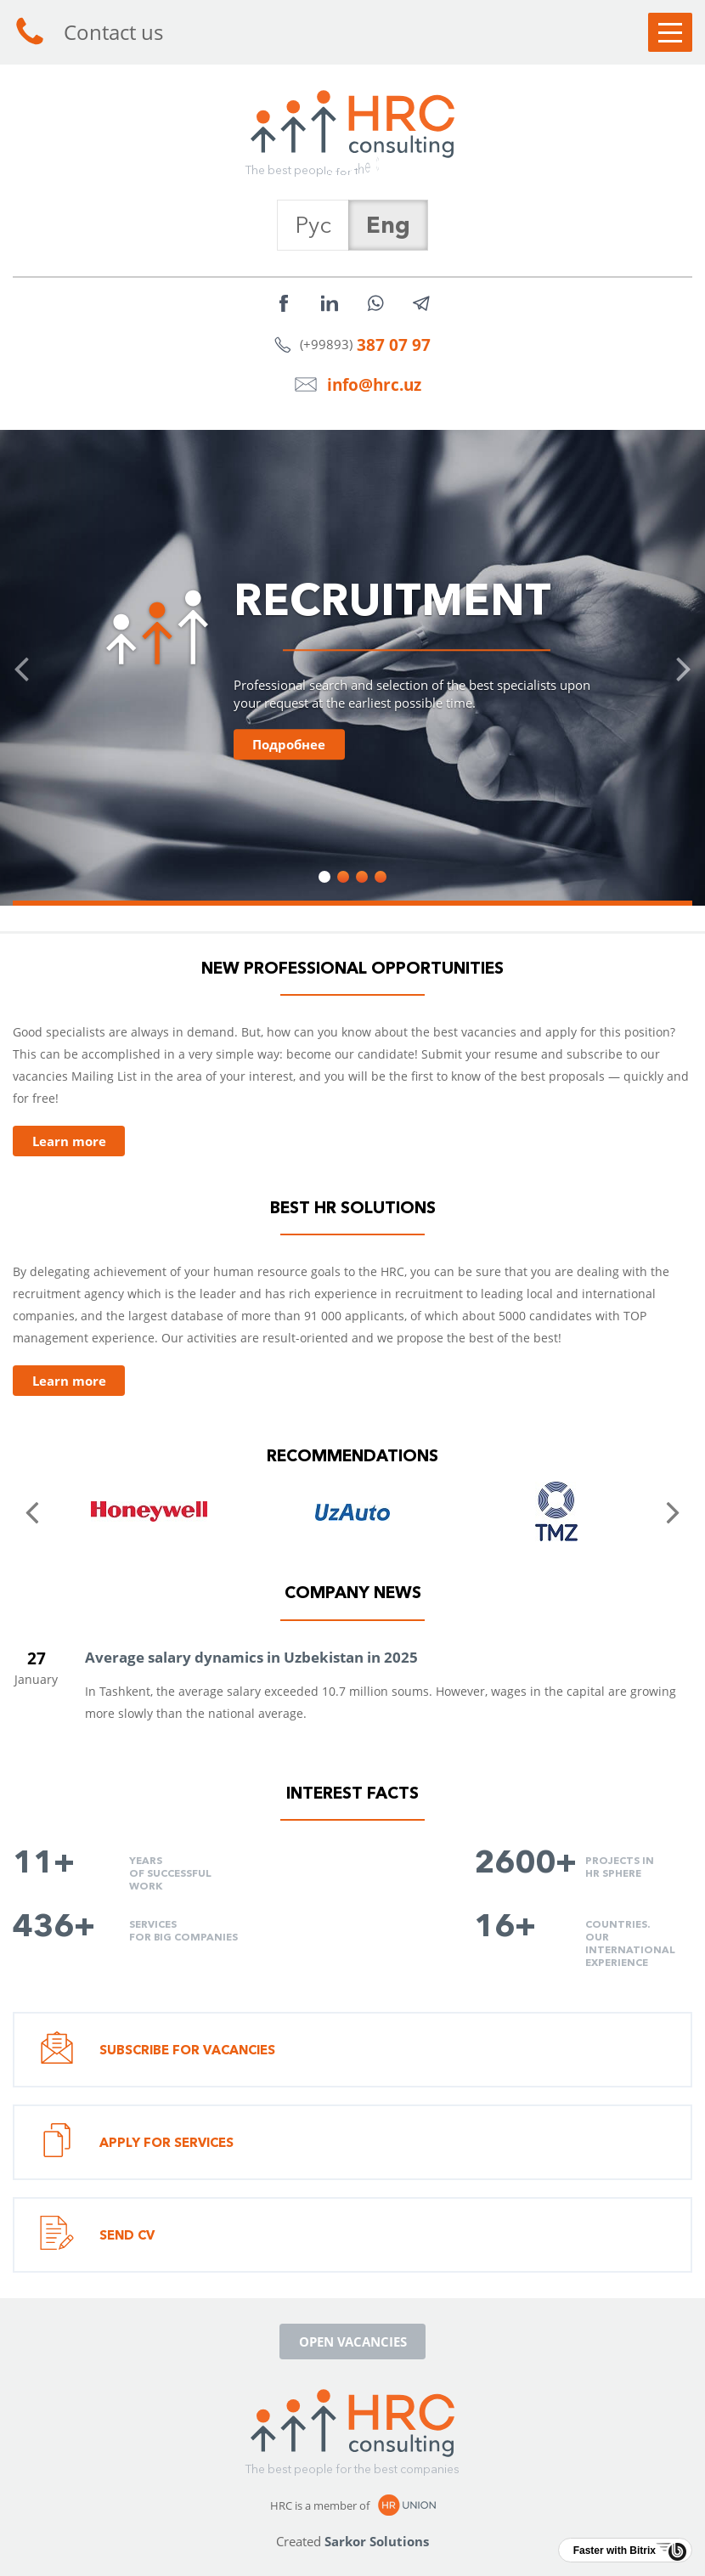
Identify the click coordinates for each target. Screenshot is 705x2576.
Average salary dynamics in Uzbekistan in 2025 (251, 1657)
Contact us (88, 32)
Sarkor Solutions (376, 2541)
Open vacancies (353, 2341)
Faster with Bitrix (614, 2550)
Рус (313, 225)
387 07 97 (394, 344)
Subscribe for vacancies (157, 2050)
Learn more (69, 1141)
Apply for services (137, 2142)
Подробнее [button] (288, 744)
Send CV (97, 2235)
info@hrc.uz (374, 384)
